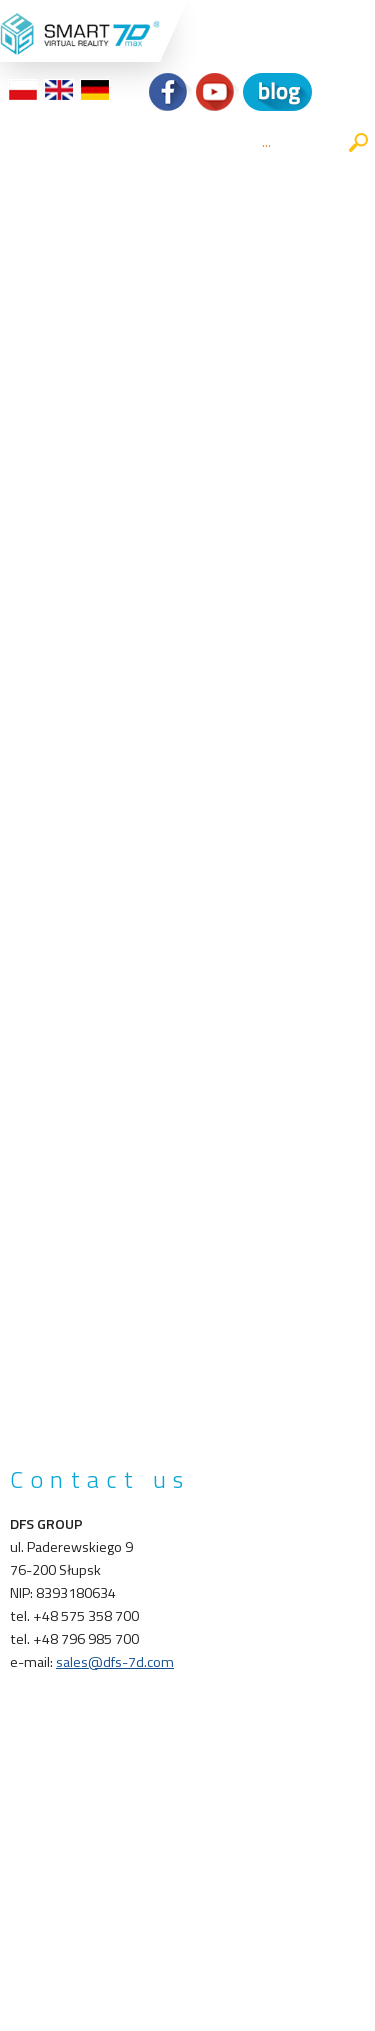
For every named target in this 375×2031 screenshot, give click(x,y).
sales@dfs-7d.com (115, 1662)
